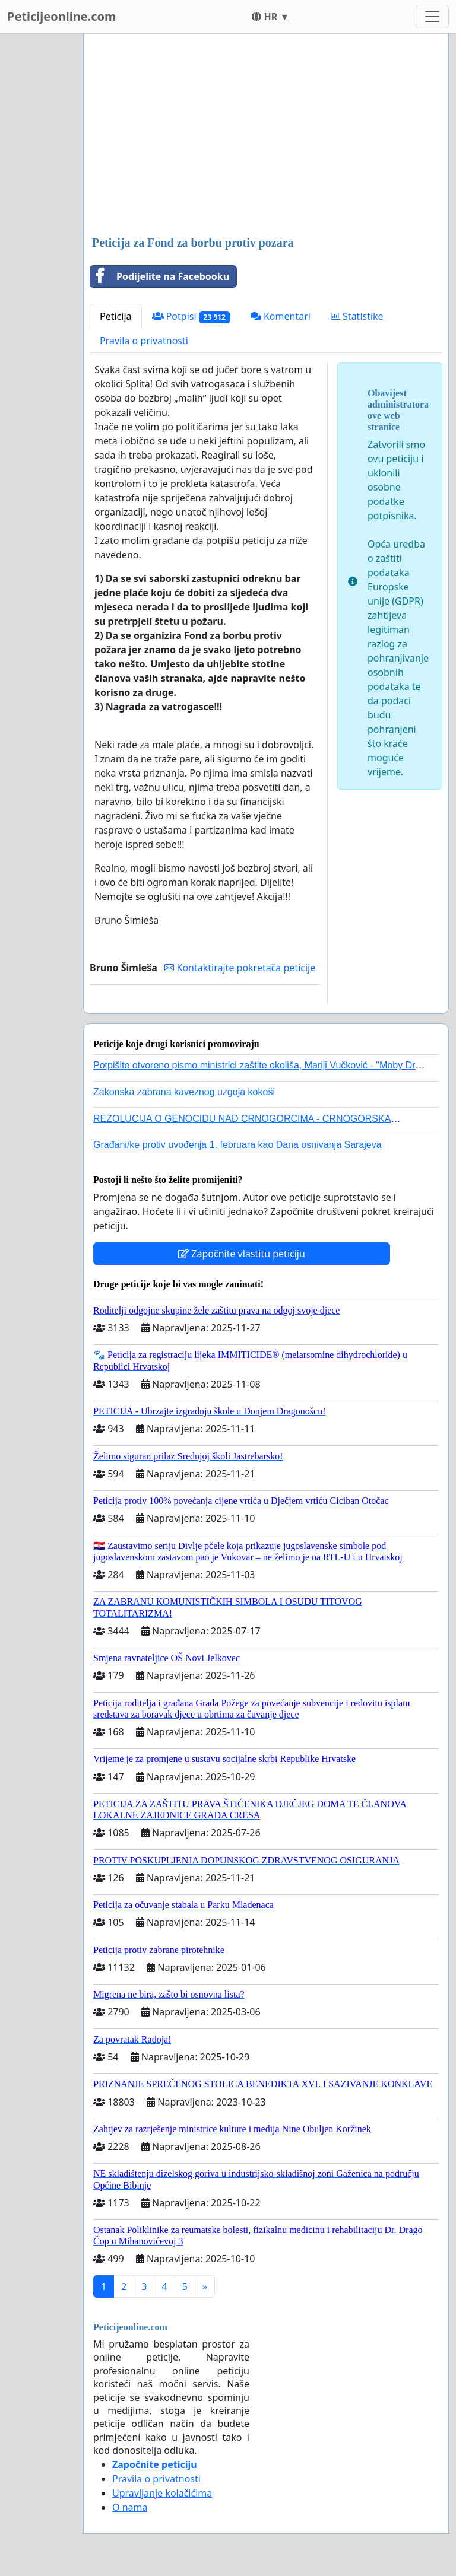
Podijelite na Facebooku (159, 276)
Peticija (116, 316)
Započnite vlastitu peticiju (241, 1253)
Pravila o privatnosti (144, 340)
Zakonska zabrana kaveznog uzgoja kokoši (184, 1092)
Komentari (281, 316)
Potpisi (191, 316)
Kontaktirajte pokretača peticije (239, 967)
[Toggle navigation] (432, 16)
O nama (129, 2507)
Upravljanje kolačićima (162, 2492)
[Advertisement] (266, 136)
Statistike (357, 316)
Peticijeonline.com (61, 16)
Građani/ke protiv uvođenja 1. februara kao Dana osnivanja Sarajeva (237, 1145)
